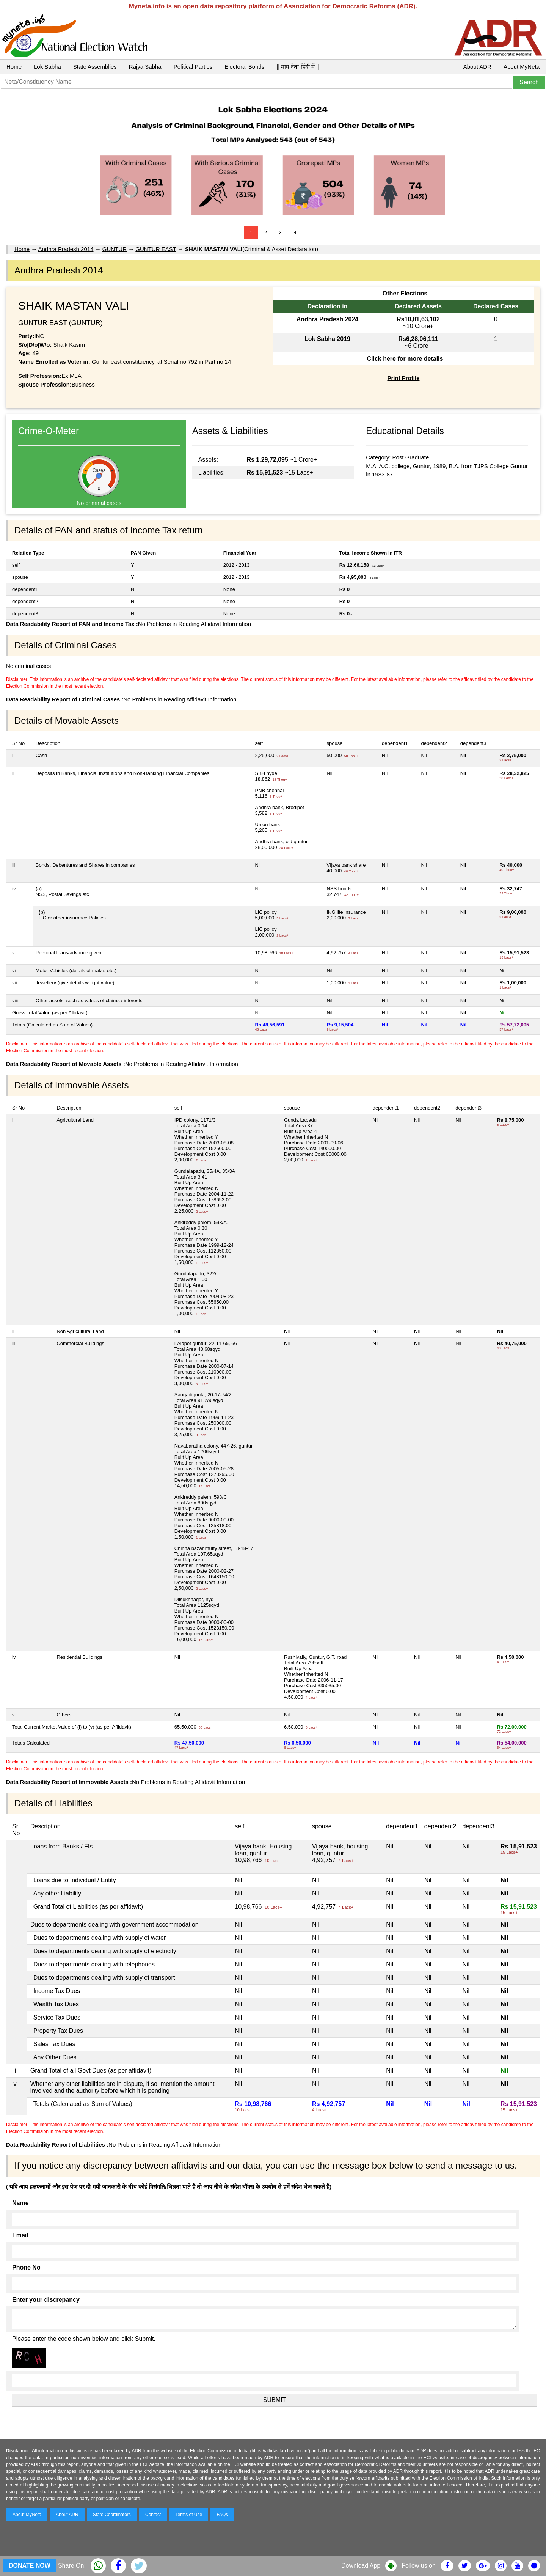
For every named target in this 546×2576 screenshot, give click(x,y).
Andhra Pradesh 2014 (66, 249)
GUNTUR (114, 249)
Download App (360, 2565)
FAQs (222, 2514)
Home (14, 66)
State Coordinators (112, 2514)
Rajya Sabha (145, 66)
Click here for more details (405, 358)
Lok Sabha (47, 66)
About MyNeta (522, 66)
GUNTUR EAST (155, 249)
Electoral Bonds (244, 66)
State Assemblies (95, 66)
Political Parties (193, 66)
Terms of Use (189, 2514)
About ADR (477, 66)
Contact (153, 2514)
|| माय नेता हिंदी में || (297, 66)
